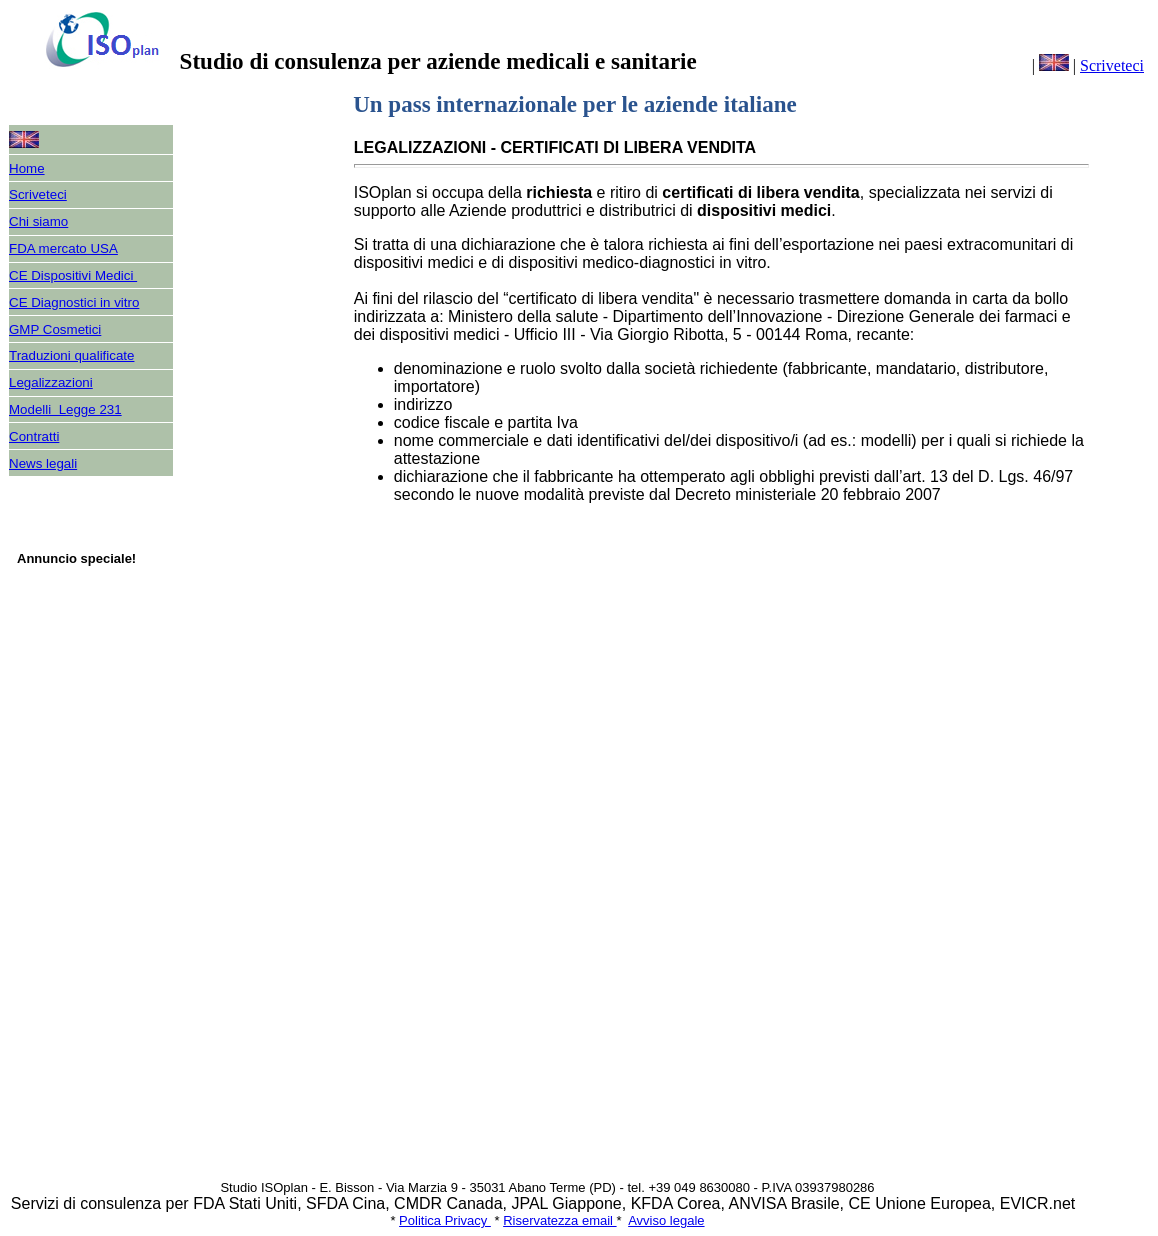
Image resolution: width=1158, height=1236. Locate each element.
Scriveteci (1112, 65)
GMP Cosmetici (55, 329)
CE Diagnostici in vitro (74, 302)
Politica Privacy (445, 1220)
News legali (43, 463)
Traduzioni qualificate (71, 355)
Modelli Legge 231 (65, 409)
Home (27, 168)
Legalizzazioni (51, 382)
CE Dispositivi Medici (73, 275)
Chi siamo (38, 221)
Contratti (34, 436)
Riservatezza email (559, 1220)
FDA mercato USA (63, 248)
